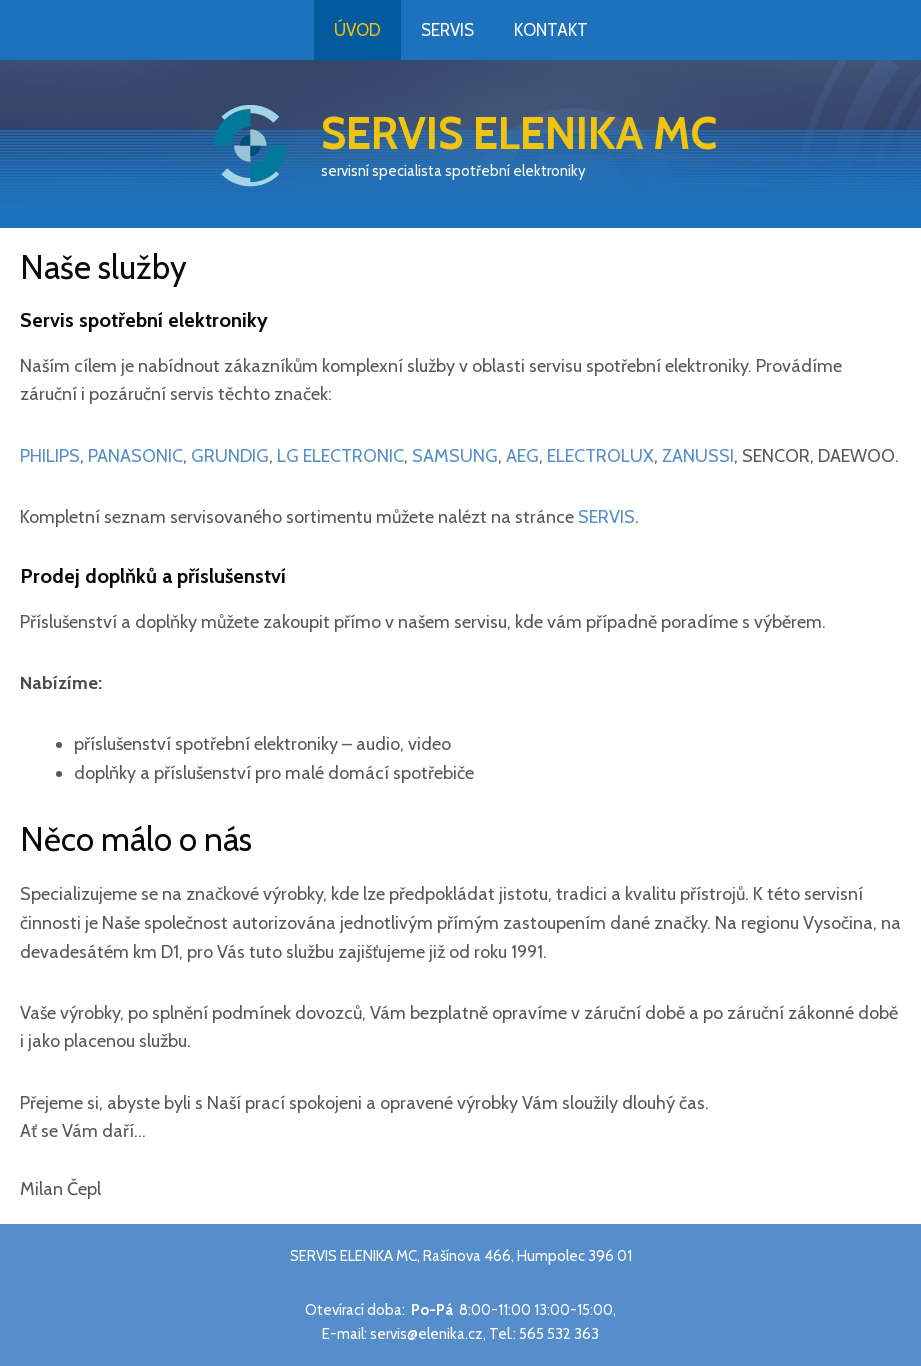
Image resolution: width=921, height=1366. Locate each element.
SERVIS (606, 517)
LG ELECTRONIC (340, 456)
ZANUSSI (698, 456)
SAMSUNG (455, 456)
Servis (447, 30)
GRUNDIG (230, 456)
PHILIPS (50, 456)
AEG (522, 456)
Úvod (357, 30)
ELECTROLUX (600, 456)
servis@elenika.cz (426, 1334)
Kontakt (551, 30)
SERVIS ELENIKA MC (519, 133)
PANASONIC (135, 456)
